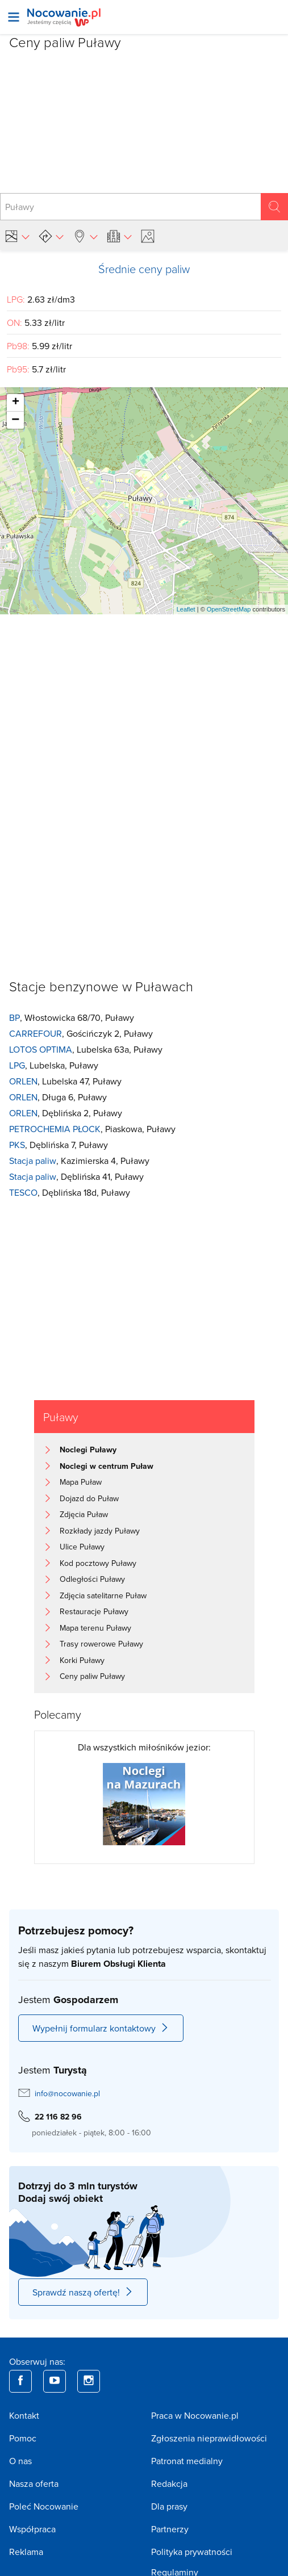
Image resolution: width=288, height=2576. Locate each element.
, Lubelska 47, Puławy (65, 1081)
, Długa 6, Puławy (58, 1097)
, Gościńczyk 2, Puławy (81, 1033)
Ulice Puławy (82, 1546)
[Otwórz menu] (13, 17)
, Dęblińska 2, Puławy (65, 1113)
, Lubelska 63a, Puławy (85, 1049)
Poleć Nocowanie (43, 2506)
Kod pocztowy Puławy (98, 1563)
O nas (20, 2460)
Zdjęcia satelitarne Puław (103, 1595)
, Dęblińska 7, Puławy (58, 1144)
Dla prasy (169, 2506)
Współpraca (32, 2529)
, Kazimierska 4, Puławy (79, 1160)
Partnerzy (170, 2529)
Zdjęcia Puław (84, 1514)
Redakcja (169, 2483)
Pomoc (22, 2438)
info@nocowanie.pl (67, 2093)
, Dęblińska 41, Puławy (76, 1176)
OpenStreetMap (229, 609)
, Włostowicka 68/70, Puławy (71, 1017)
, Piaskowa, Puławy (92, 1129)
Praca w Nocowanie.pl (195, 2415)
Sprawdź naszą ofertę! (82, 2292)
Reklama (26, 2551)
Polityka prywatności (191, 2551)
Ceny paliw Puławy (92, 1676)
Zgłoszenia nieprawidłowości (209, 2438)
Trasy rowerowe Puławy (101, 1643)
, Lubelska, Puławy (53, 1065)
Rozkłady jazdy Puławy (100, 1530)
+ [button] (15, 402)
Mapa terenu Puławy (95, 1627)
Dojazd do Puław (89, 1498)
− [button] (15, 420)
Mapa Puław (81, 1482)
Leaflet (186, 609)
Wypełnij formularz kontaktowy (100, 2028)
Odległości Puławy (92, 1579)
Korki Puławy (82, 1660)
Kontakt (24, 2415)
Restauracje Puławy (94, 1611)
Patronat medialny (187, 2460)
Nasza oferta (34, 2483)
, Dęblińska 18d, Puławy (69, 1192)
